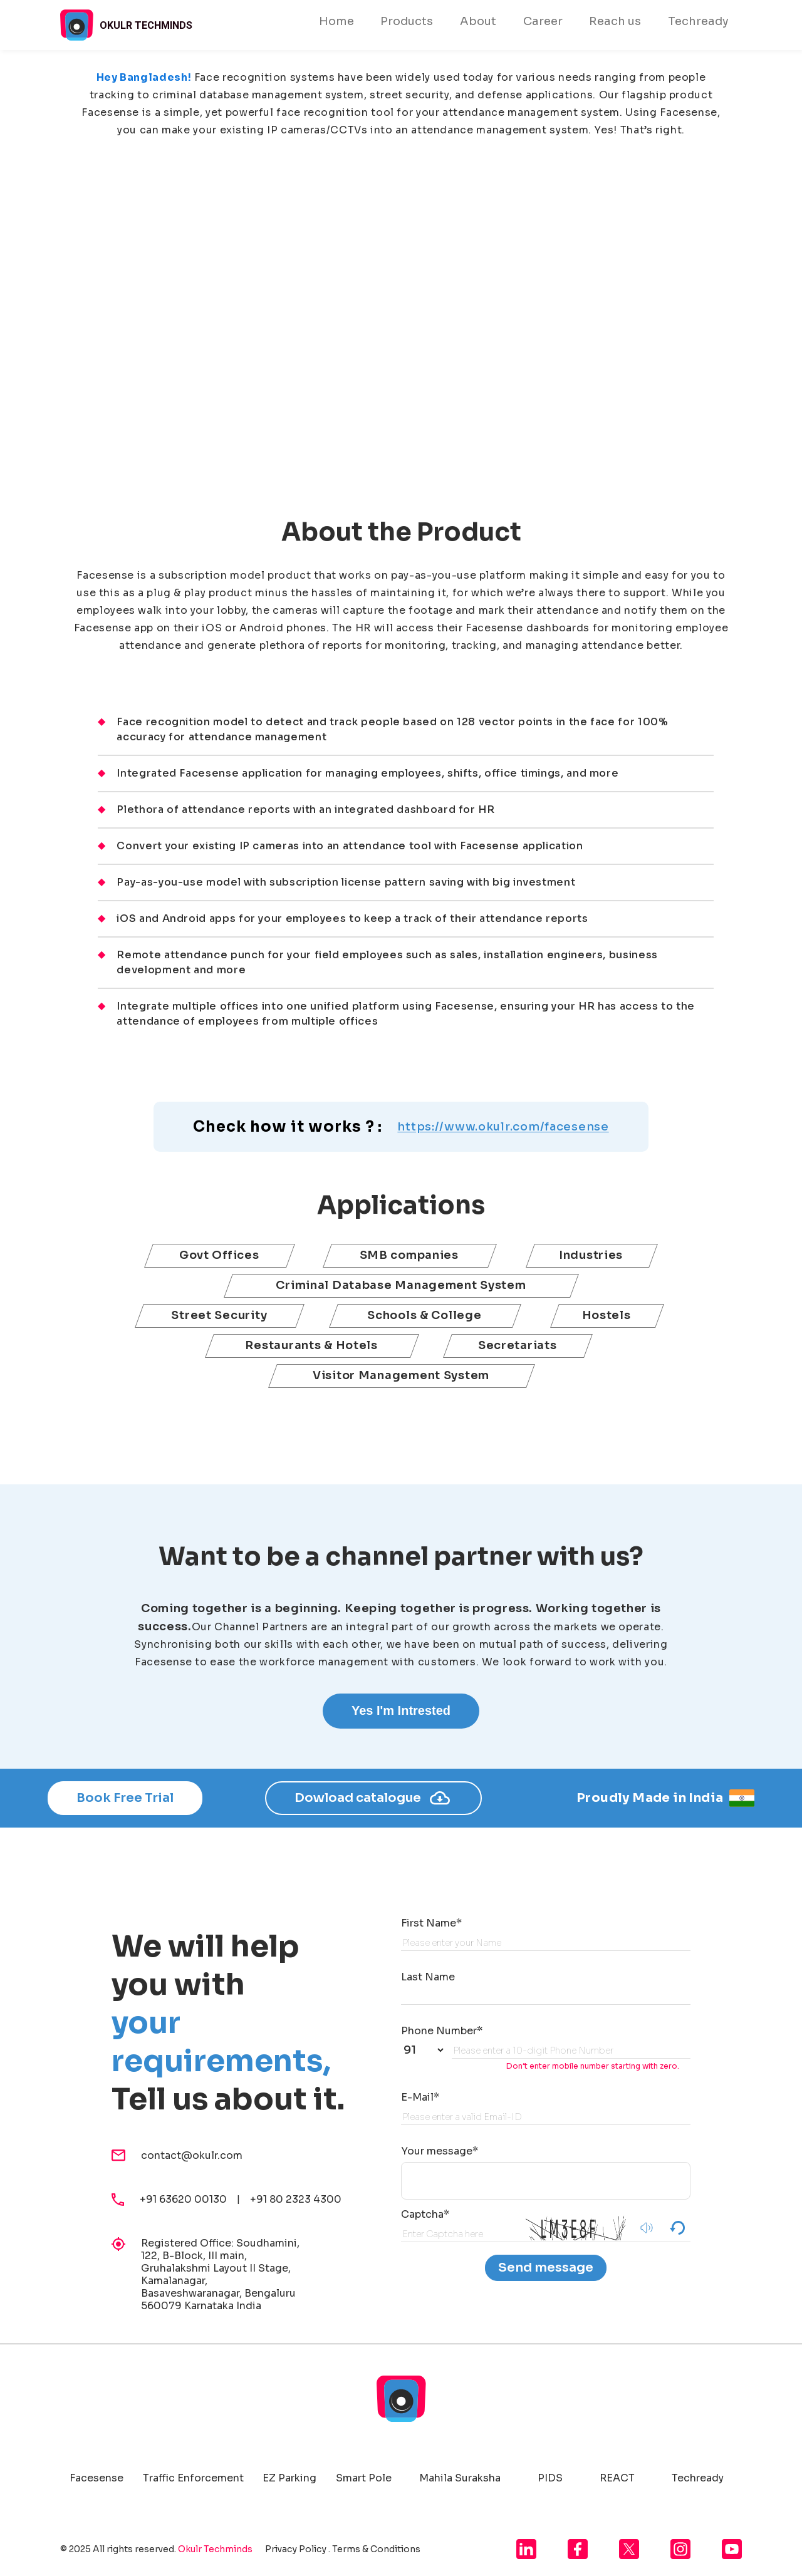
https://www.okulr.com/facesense (502, 1127)
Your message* (439, 2151)
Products (406, 21)
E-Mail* (420, 2097)
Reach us (615, 21)
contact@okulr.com (191, 2155)
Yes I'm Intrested (401, 1710)
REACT (617, 2478)
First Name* (431, 1923)
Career (543, 21)
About (478, 21)
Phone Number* (441, 2030)
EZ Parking (289, 2478)
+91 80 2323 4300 (295, 2199)
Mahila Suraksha (460, 2478)
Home (336, 21)
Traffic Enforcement (193, 2478)
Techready (698, 21)
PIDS (550, 2478)
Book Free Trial (125, 1798)
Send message (545, 2267)
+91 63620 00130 (188, 2199)
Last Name (428, 1977)
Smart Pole (364, 2478)
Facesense (96, 2478)
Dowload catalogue (373, 1798)
